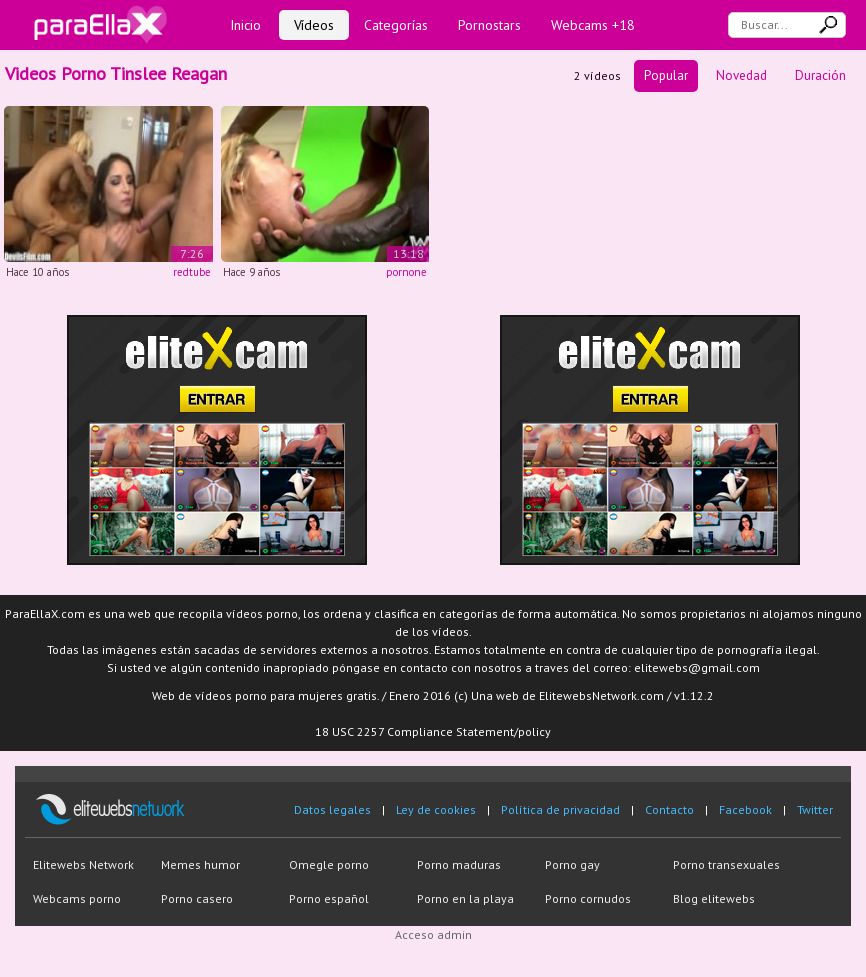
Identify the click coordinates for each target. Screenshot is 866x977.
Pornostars (489, 25)
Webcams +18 (593, 25)
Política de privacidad (560, 809)
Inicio (245, 25)
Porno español (329, 898)
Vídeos (314, 25)
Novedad (741, 75)
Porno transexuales (726, 864)
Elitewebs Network (83, 864)
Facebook (745, 809)
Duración (820, 75)
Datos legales (332, 809)
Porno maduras (459, 864)
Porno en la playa (465, 898)
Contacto (669, 809)
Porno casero (197, 898)
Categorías (396, 25)
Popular (666, 75)
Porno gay (572, 864)
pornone (406, 272)
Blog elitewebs (714, 898)
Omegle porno (329, 864)
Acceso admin (433, 934)
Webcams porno (77, 898)
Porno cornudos (588, 898)
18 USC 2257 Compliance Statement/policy (433, 731)
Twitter (815, 809)
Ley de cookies (436, 809)
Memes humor (200, 864)
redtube (192, 272)
